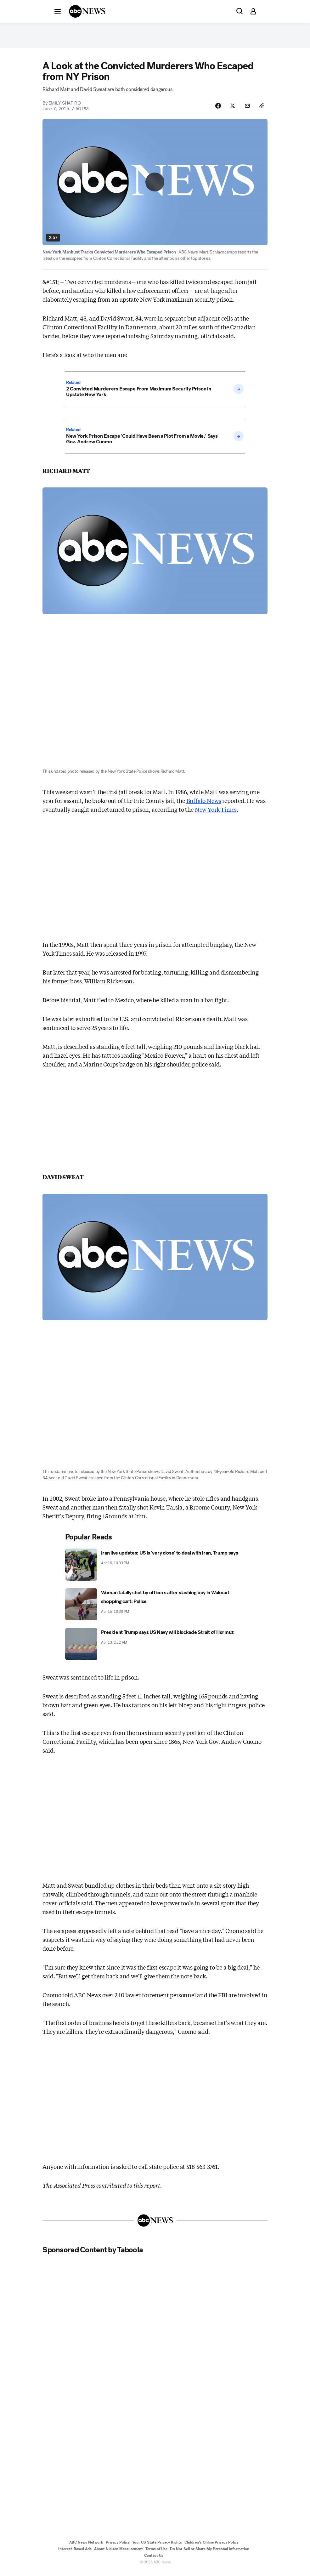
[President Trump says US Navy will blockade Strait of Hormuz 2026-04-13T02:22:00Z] (155, 1648)
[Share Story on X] (230, 109)
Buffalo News (203, 804)
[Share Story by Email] (246, 109)
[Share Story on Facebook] (214, 109)
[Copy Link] (262, 109)
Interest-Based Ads (75, 2553)
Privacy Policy (118, 2546)
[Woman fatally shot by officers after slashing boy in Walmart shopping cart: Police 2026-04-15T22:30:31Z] (155, 1608)
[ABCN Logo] (87, 11)
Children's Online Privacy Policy (211, 2546)
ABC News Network (86, 2546)
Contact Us (153, 2559)
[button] (57, 11)
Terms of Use (156, 2553)
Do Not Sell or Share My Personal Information (209, 2553)
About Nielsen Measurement (118, 2553)
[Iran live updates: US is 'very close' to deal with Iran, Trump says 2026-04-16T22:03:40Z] (155, 1568)
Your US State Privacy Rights (157, 2546)
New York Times (216, 813)
